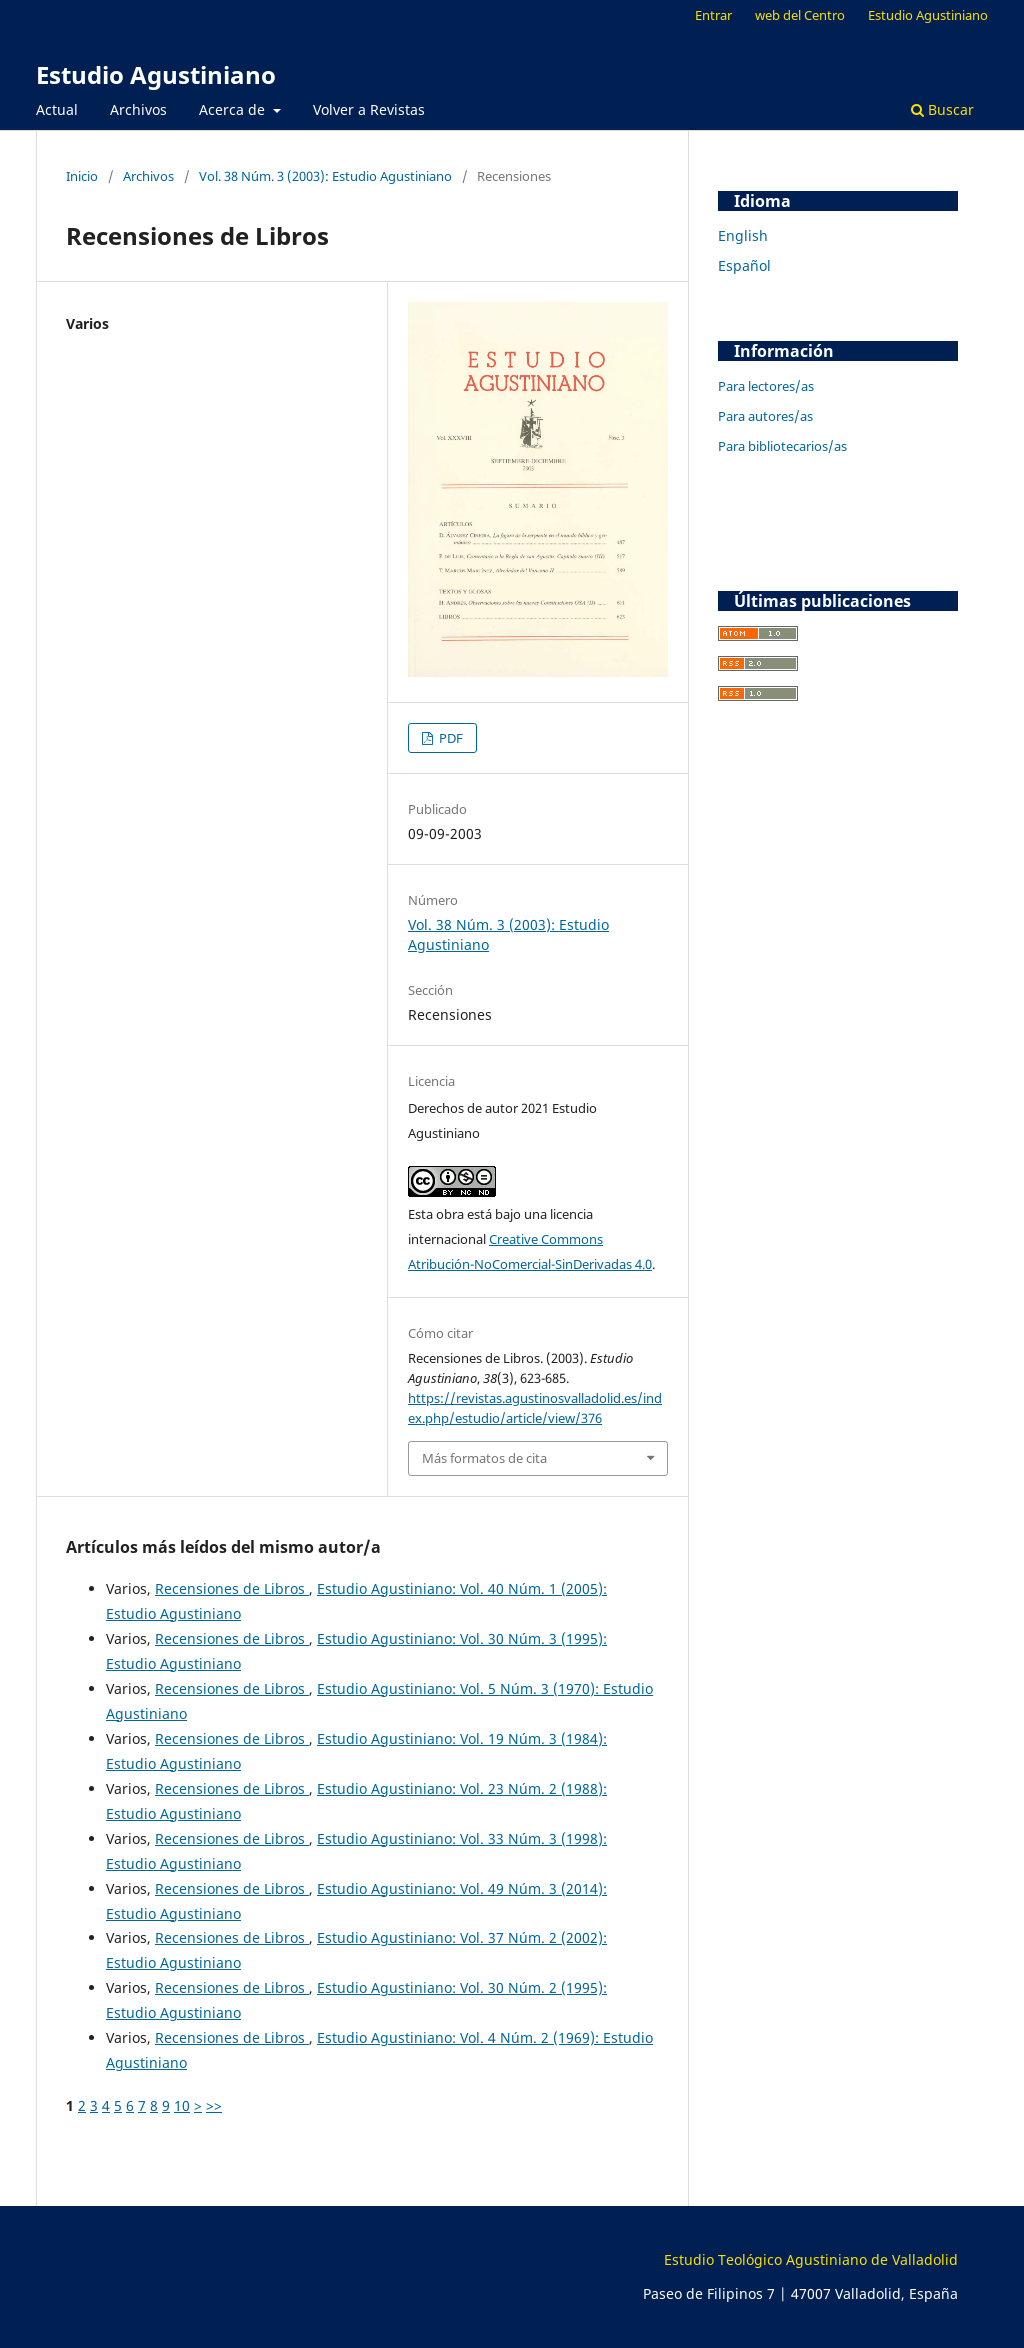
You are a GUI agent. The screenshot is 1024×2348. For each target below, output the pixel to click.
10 (182, 2105)
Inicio (82, 176)
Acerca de (234, 109)
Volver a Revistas (369, 109)
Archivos (138, 109)
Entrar (713, 15)
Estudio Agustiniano (156, 74)
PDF (449, 738)
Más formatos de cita (484, 1458)
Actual (57, 109)
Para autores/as (765, 416)
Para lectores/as (766, 386)
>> (214, 2105)
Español (744, 265)
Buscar (942, 109)
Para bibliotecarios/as (782, 446)
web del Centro (800, 15)
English (743, 235)
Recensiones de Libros (232, 1588)
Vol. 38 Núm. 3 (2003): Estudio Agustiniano (325, 176)
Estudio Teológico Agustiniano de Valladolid (811, 2259)
